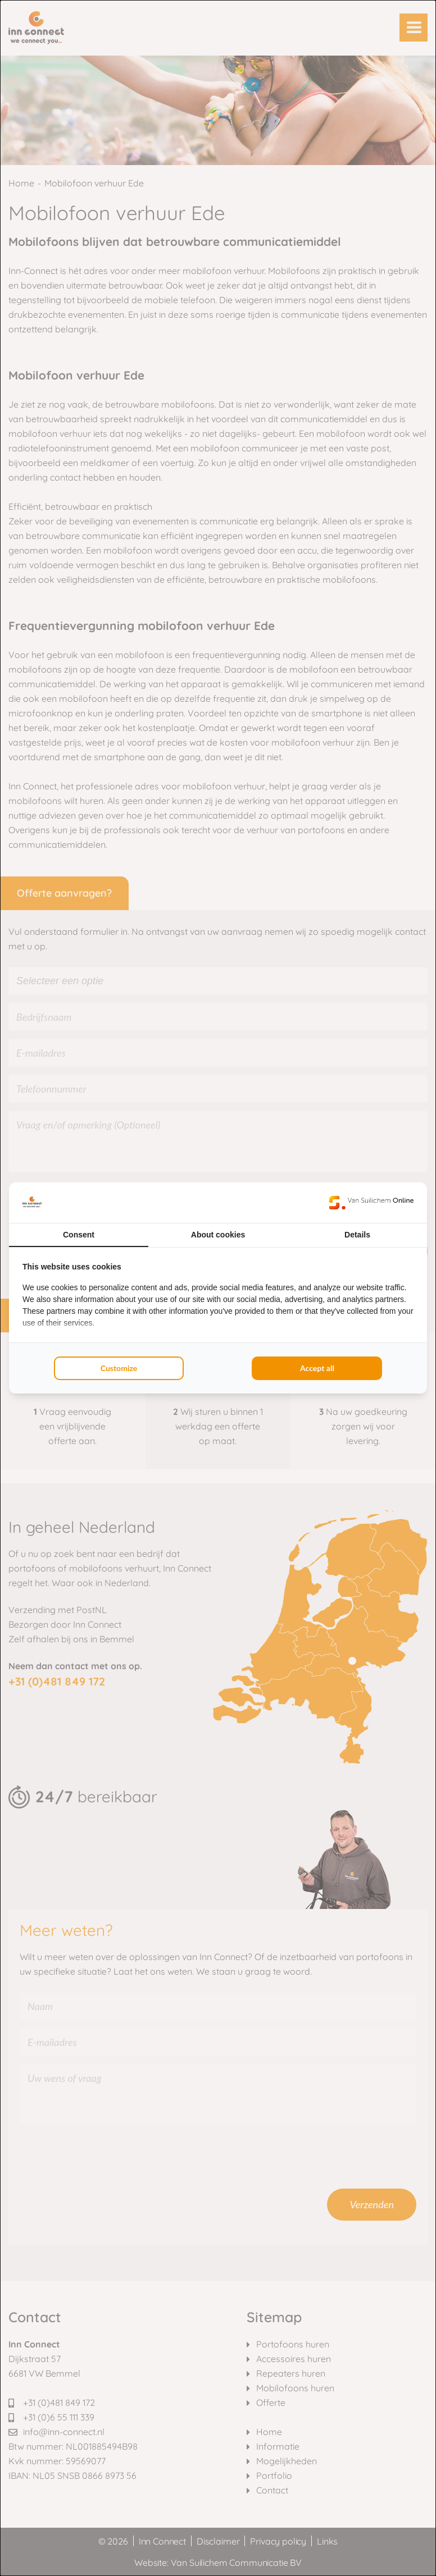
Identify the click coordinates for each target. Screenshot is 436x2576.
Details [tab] (357, 1234)
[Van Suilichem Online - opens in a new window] (371, 1202)
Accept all (317, 1368)
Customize (119, 1368)
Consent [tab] (78, 1234)
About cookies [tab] (218, 1234)
